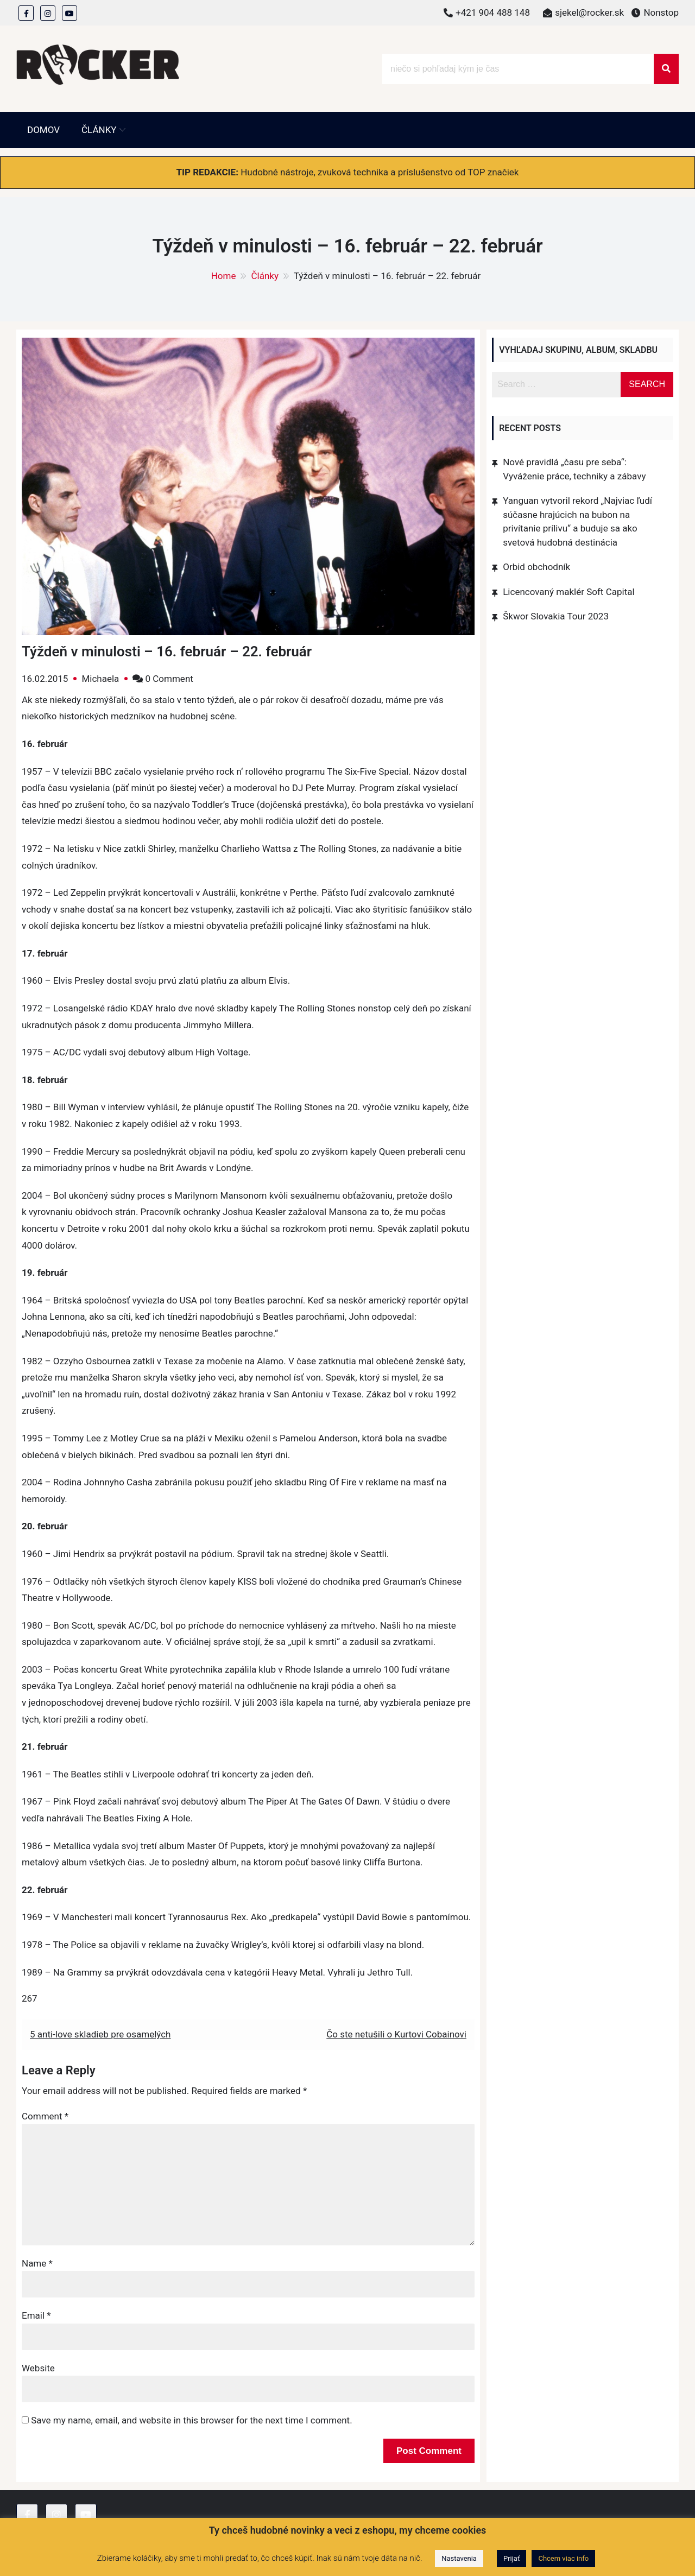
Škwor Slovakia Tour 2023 (556, 616)
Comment (45, 2116)
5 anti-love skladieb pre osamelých (100, 2034)
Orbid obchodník (536, 566)
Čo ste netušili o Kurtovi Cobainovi (396, 2034)
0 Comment (169, 678)
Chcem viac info (563, 2558)
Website (38, 2368)
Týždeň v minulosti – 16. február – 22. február (167, 651)
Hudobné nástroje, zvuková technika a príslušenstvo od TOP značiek (380, 172)
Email (36, 2315)
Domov (43, 129)
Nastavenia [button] (459, 2558)
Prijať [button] (511, 2558)
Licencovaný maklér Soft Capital (568, 591)
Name (37, 2263)
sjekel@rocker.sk (589, 12)
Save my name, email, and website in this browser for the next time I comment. (191, 2420)
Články (98, 129)
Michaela (100, 678)
